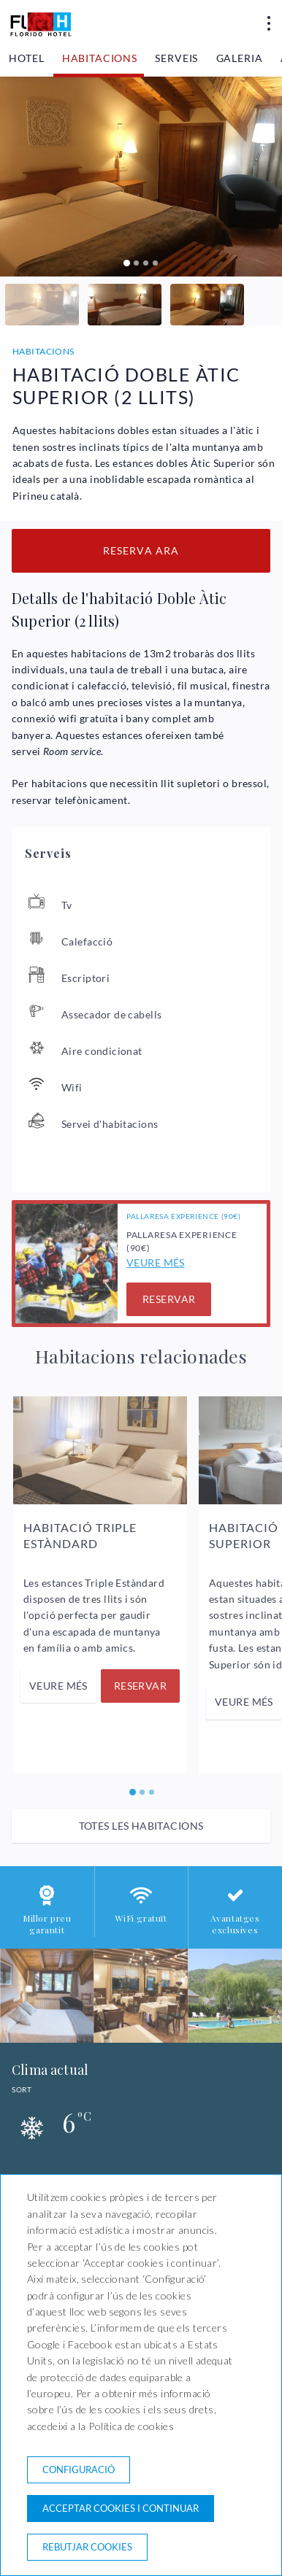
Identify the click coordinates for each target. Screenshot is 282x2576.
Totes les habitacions (141, 1825)
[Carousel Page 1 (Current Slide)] (126, 263)
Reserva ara (141, 550)
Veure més (155, 1262)
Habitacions (99, 58)
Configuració (78, 2469)
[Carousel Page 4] (155, 263)
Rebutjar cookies (87, 2547)
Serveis (176, 58)
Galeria (239, 58)
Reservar (168, 1299)
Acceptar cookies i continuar (120, 2508)
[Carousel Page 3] (145, 263)
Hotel (26, 58)
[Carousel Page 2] (136, 263)
